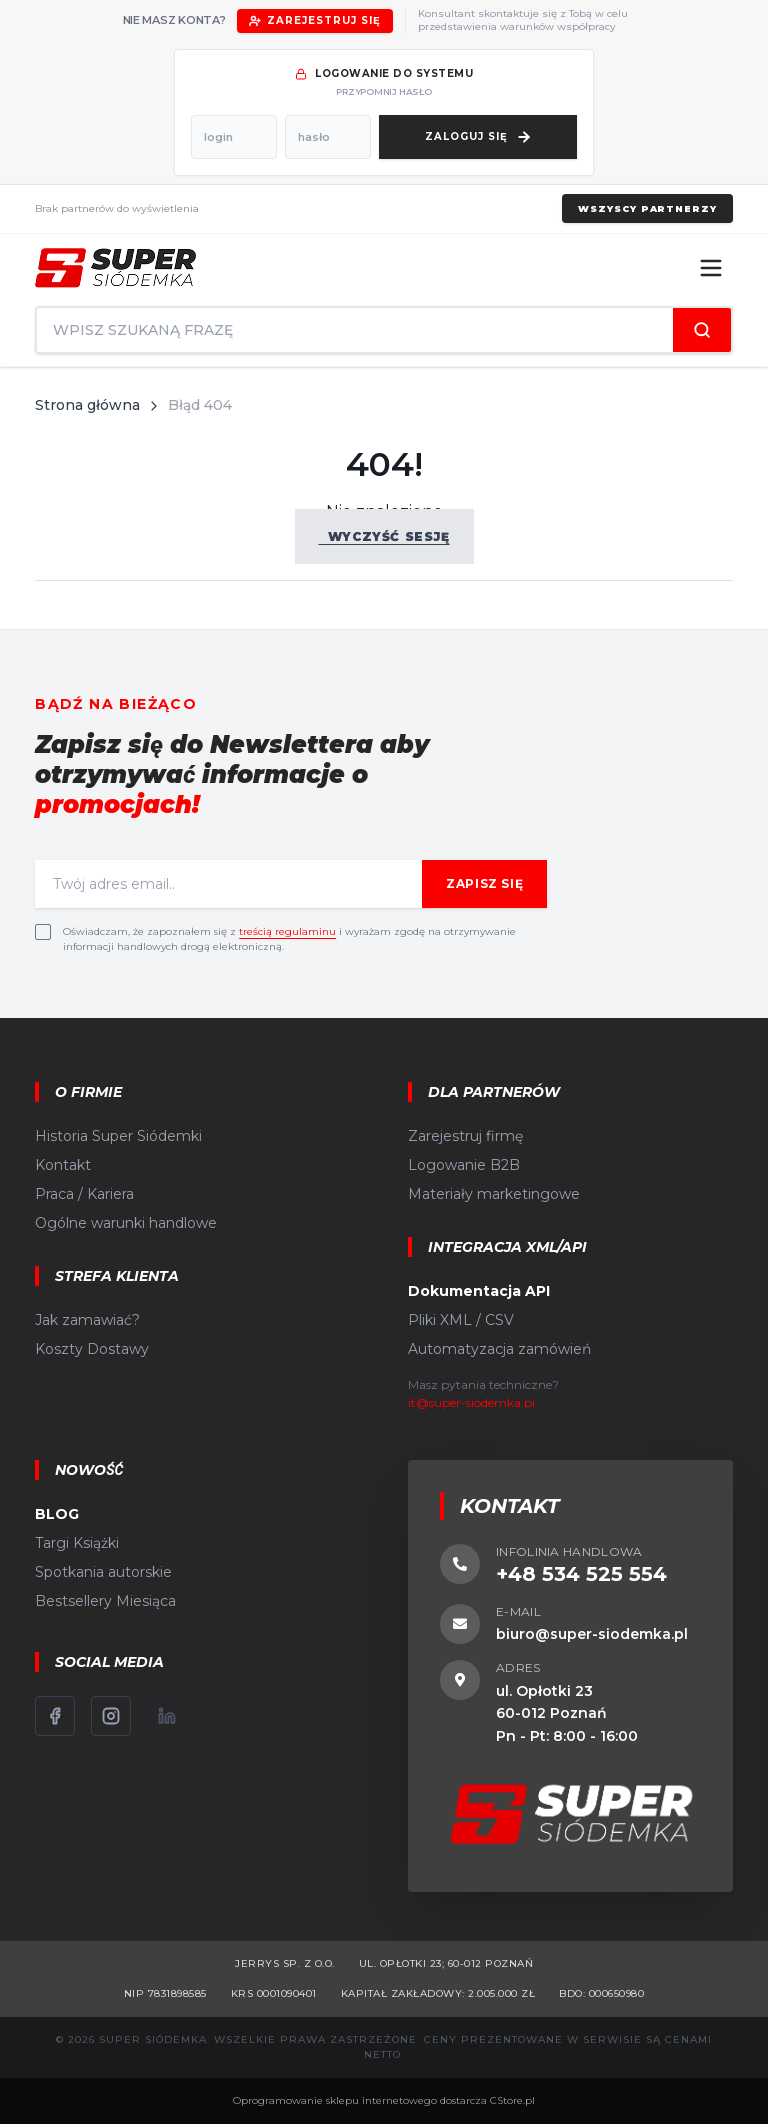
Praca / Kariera (84, 1194)
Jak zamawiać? (87, 1320)
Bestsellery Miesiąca (105, 1601)
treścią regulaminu (287, 931)
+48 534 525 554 (581, 1574)
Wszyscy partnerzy (647, 208)
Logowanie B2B (464, 1165)
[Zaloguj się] (478, 137)
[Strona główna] (115, 268)
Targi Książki (77, 1543)
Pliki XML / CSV (461, 1320)
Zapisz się (484, 883)
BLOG (57, 1514)
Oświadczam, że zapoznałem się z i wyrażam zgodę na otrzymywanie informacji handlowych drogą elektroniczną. (289, 939)
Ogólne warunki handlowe (126, 1223)
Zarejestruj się (315, 20)
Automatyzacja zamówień (499, 1349)
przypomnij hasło (383, 91)
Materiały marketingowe (494, 1194)
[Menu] (711, 268)
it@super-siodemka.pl (471, 1402)
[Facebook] (55, 1716)
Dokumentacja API (479, 1291)
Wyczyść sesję (384, 536)
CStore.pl (512, 2100)
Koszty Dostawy (92, 1349)
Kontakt (63, 1165)
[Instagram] (111, 1716)
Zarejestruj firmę (465, 1136)
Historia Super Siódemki (118, 1136)
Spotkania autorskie (103, 1572)
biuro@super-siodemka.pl (592, 1634)
